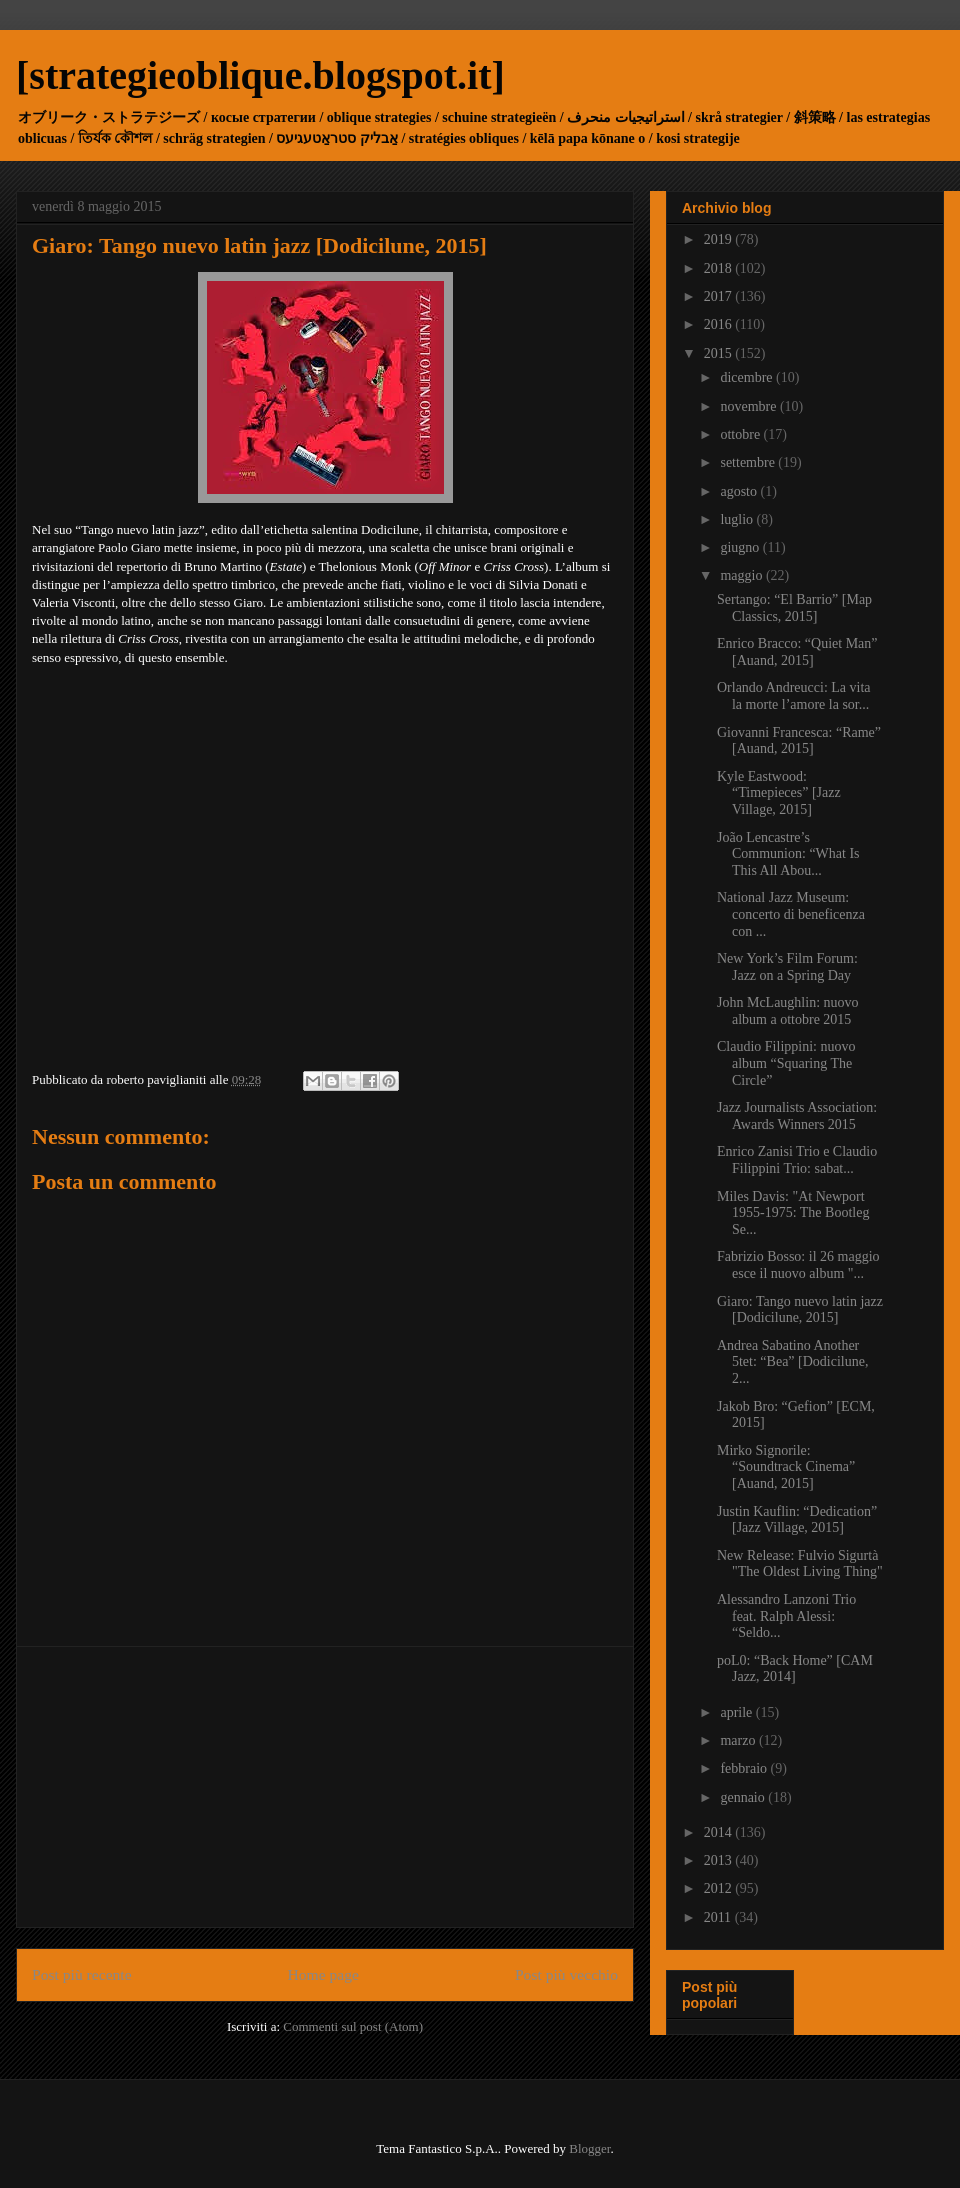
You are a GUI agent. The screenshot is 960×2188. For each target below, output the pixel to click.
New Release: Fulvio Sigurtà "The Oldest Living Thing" (800, 1564)
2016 (720, 324)
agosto (740, 491)
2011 (719, 1917)
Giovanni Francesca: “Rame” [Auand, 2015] (799, 741)
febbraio (745, 1768)
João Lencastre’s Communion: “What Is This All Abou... (788, 854)
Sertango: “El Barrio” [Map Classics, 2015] (794, 608)
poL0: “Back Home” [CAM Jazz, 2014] (795, 1669)
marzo (739, 1740)
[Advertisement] (325, 1787)
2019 (720, 239)
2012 (720, 1888)
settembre (749, 462)
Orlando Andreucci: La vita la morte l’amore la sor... (794, 696)
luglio (738, 519)
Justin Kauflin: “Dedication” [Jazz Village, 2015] (797, 1520)
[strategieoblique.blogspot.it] (260, 75)
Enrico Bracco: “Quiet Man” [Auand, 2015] (797, 652)
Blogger (589, 2148)
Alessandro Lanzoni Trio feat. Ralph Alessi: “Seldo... (786, 1616)
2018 (720, 268)
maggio (743, 575)
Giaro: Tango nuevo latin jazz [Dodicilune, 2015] (800, 1310)
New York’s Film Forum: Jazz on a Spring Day (787, 967)
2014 (720, 1832)
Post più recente (82, 1974)
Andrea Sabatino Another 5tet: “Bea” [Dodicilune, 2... (792, 1362)
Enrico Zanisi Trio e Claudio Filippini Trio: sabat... (797, 1160)
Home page (323, 1974)
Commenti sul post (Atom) (353, 2026)
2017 (720, 296)
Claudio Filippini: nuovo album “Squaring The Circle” (786, 1063)
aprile (737, 1712)
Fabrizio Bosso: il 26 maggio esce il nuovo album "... (798, 1265)
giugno (741, 547)
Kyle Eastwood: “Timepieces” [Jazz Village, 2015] (779, 793)
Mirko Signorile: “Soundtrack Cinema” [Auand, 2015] (786, 1467)
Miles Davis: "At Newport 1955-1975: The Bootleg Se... (793, 1213)
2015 (720, 353)
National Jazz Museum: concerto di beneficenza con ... (791, 914)
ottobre (741, 434)
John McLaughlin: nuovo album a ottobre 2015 (788, 1011)
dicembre (748, 377)
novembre (749, 406)
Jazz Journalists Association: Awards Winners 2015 (797, 1116)
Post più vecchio (566, 1974)
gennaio (744, 1797)
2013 (720, 1860)
